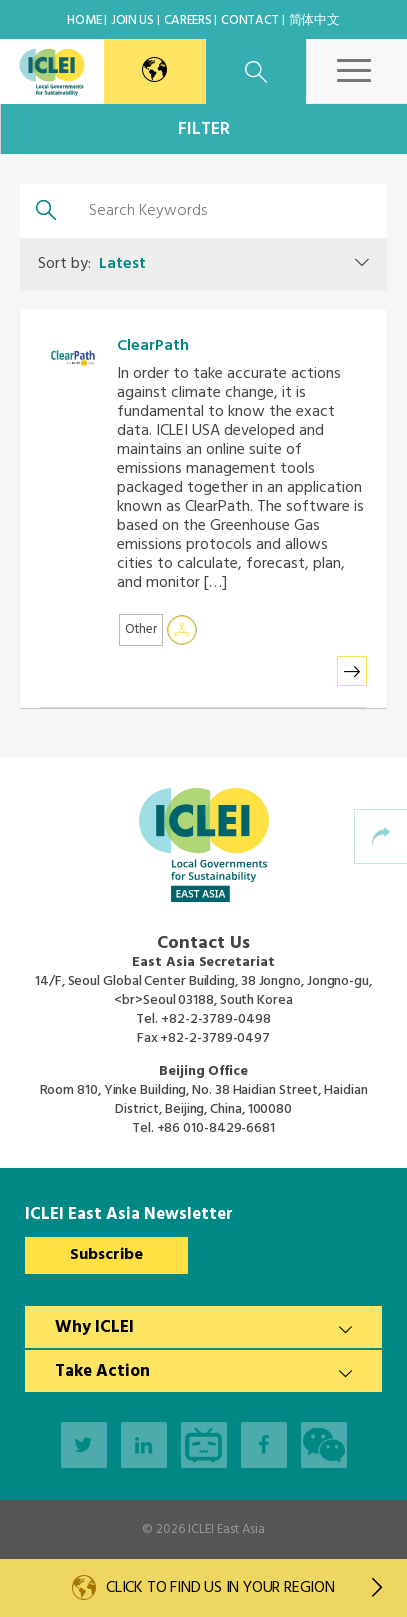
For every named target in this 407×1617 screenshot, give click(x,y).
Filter (204, 129)
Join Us (132, 20)
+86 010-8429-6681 (216, 1128)
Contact (250, 20)
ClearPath (153, 346)
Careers (188, 20)
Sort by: (92, 264)
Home (84, 20)
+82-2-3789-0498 (216, 1019)
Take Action (102, 1371)
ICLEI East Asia (226, 1529)
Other (141, 629)
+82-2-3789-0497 (215, 1038)
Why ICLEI (94, 1327)
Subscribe (106, 1255)
